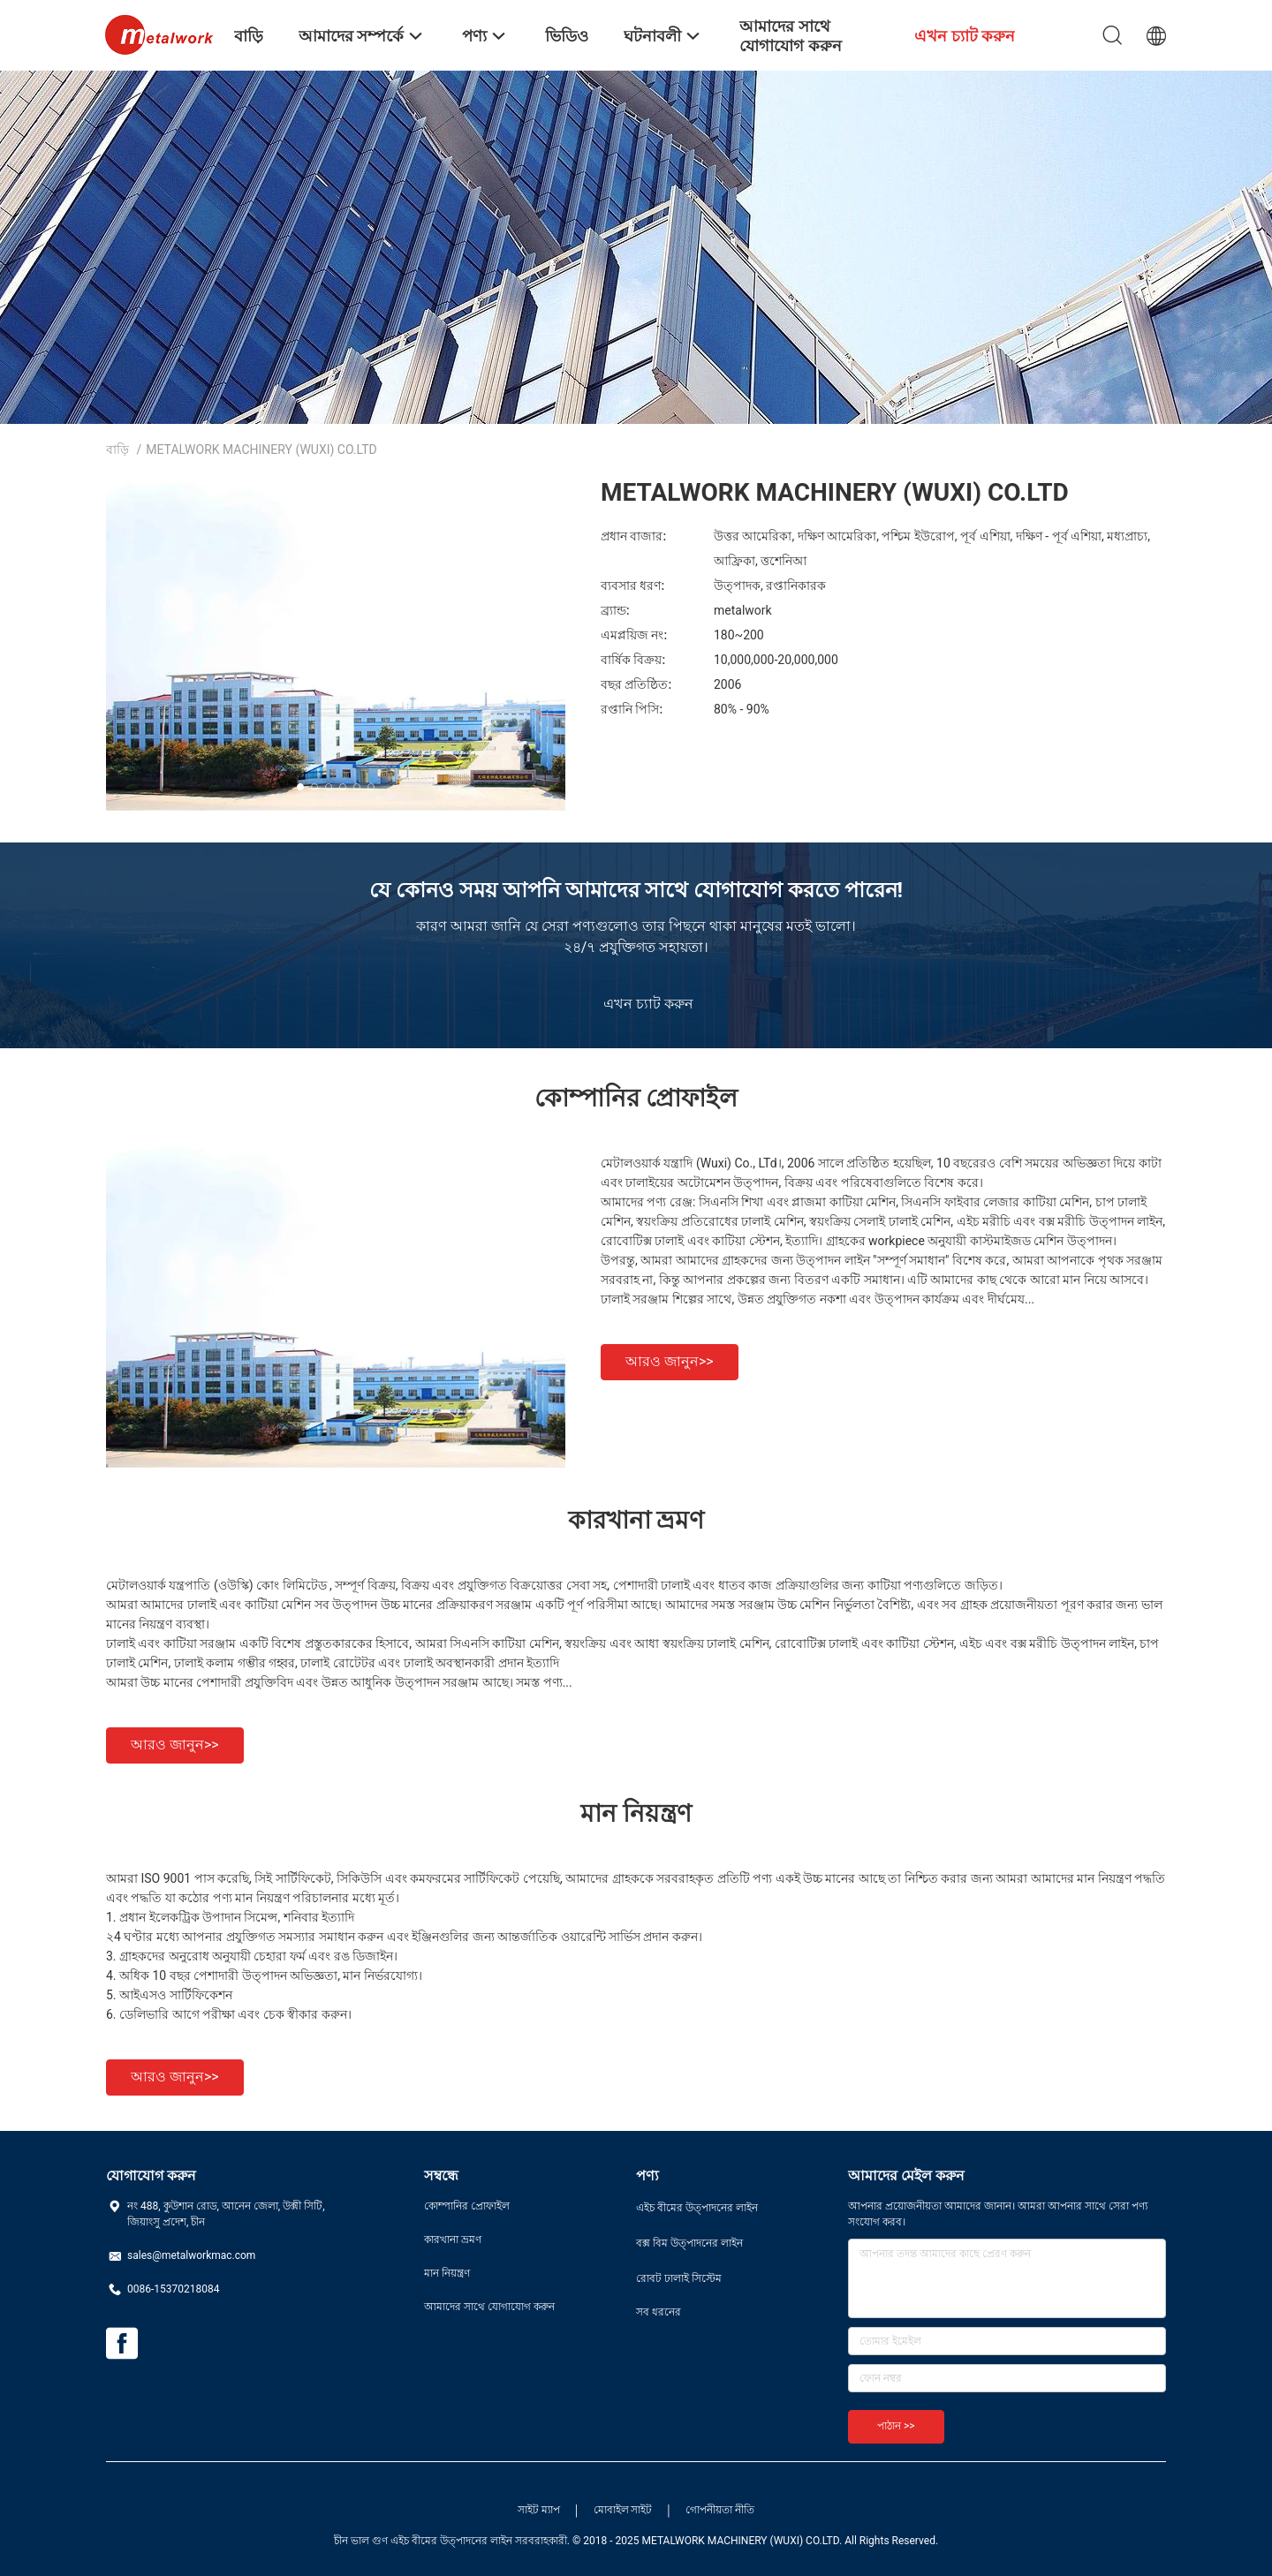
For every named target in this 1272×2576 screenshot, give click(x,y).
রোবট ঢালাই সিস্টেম (679, 2278)
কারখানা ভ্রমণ (452, 2239)
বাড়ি (117, 449)
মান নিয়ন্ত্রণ (447, 2273)
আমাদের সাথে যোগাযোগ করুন (489, 2306)
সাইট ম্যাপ (539, 2510)
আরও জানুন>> (669, 1361)
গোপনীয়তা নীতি (719, 2510)
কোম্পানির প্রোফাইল (467, 2206)
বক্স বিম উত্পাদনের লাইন (689, 2243)
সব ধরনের (658, 2312)
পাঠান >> (896, 2426)
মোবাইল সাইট (623, 2510)
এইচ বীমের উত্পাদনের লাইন (697, 2208)
